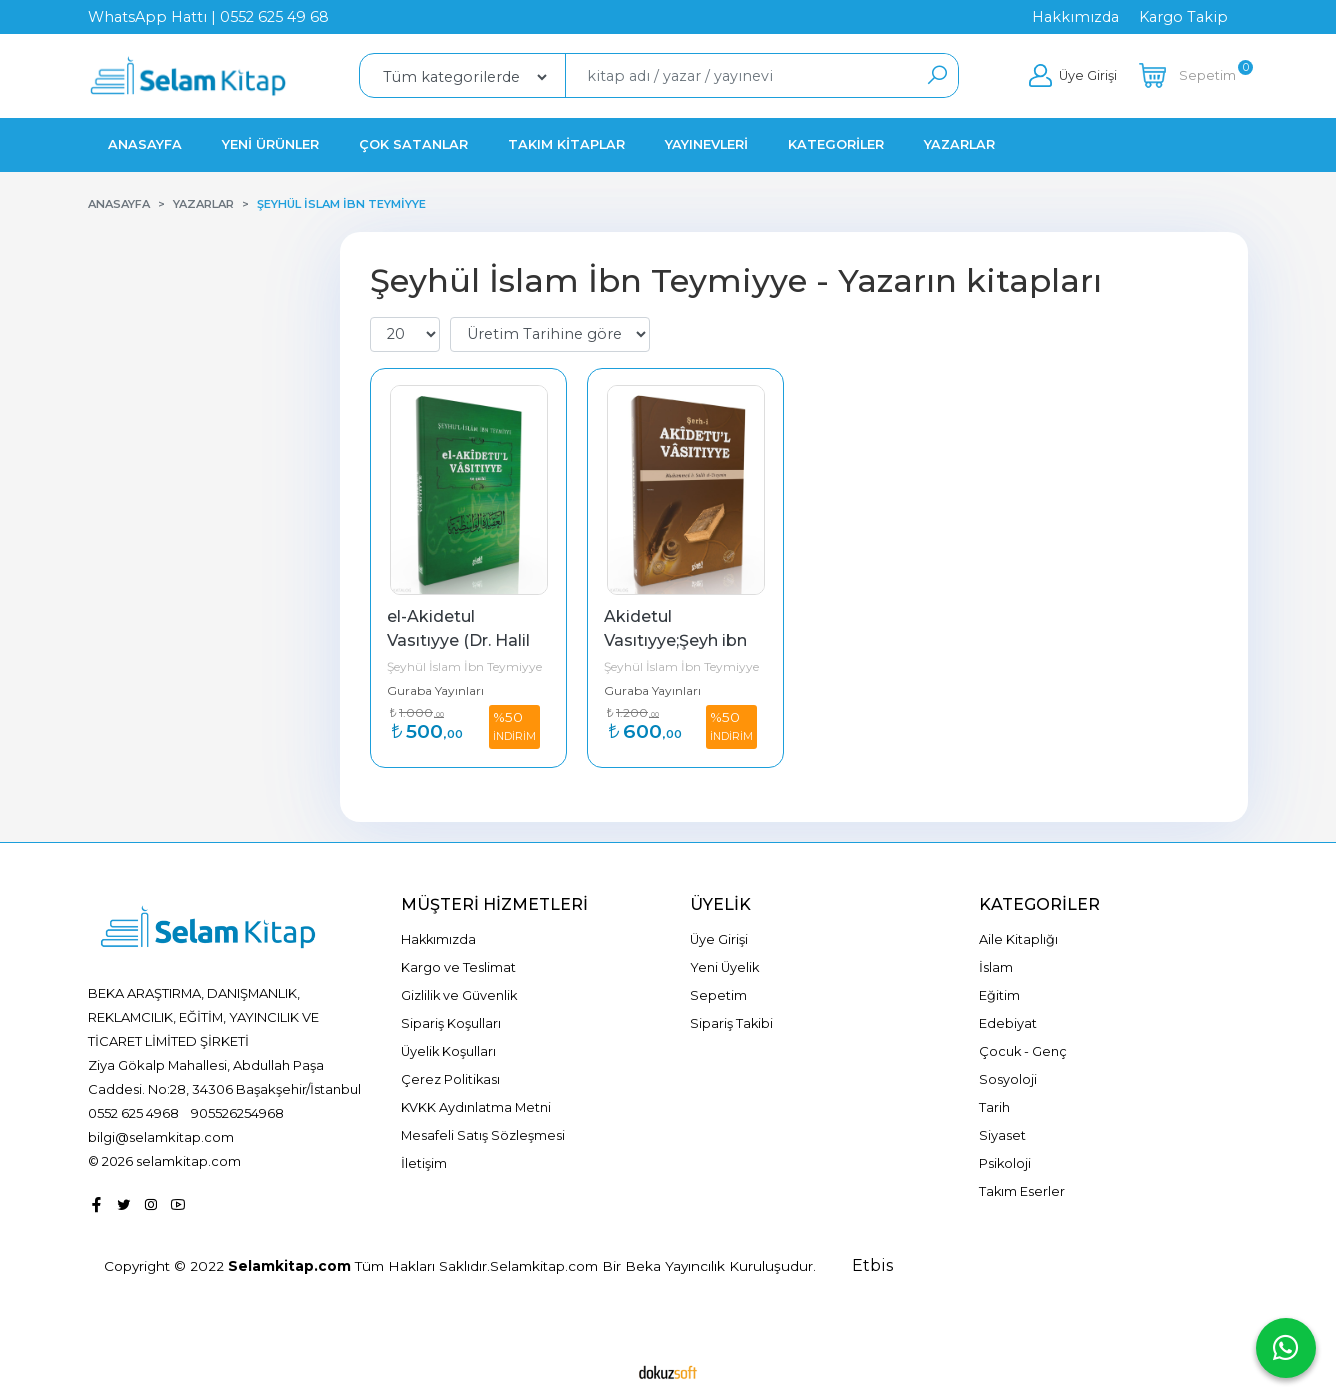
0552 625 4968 (133, 1113)
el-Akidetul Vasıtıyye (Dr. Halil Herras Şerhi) (460, 640)
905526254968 (237, 1113)
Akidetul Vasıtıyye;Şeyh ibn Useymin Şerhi (677, 640)
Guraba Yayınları (435, 690)
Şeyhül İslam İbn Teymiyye (464, 666)
